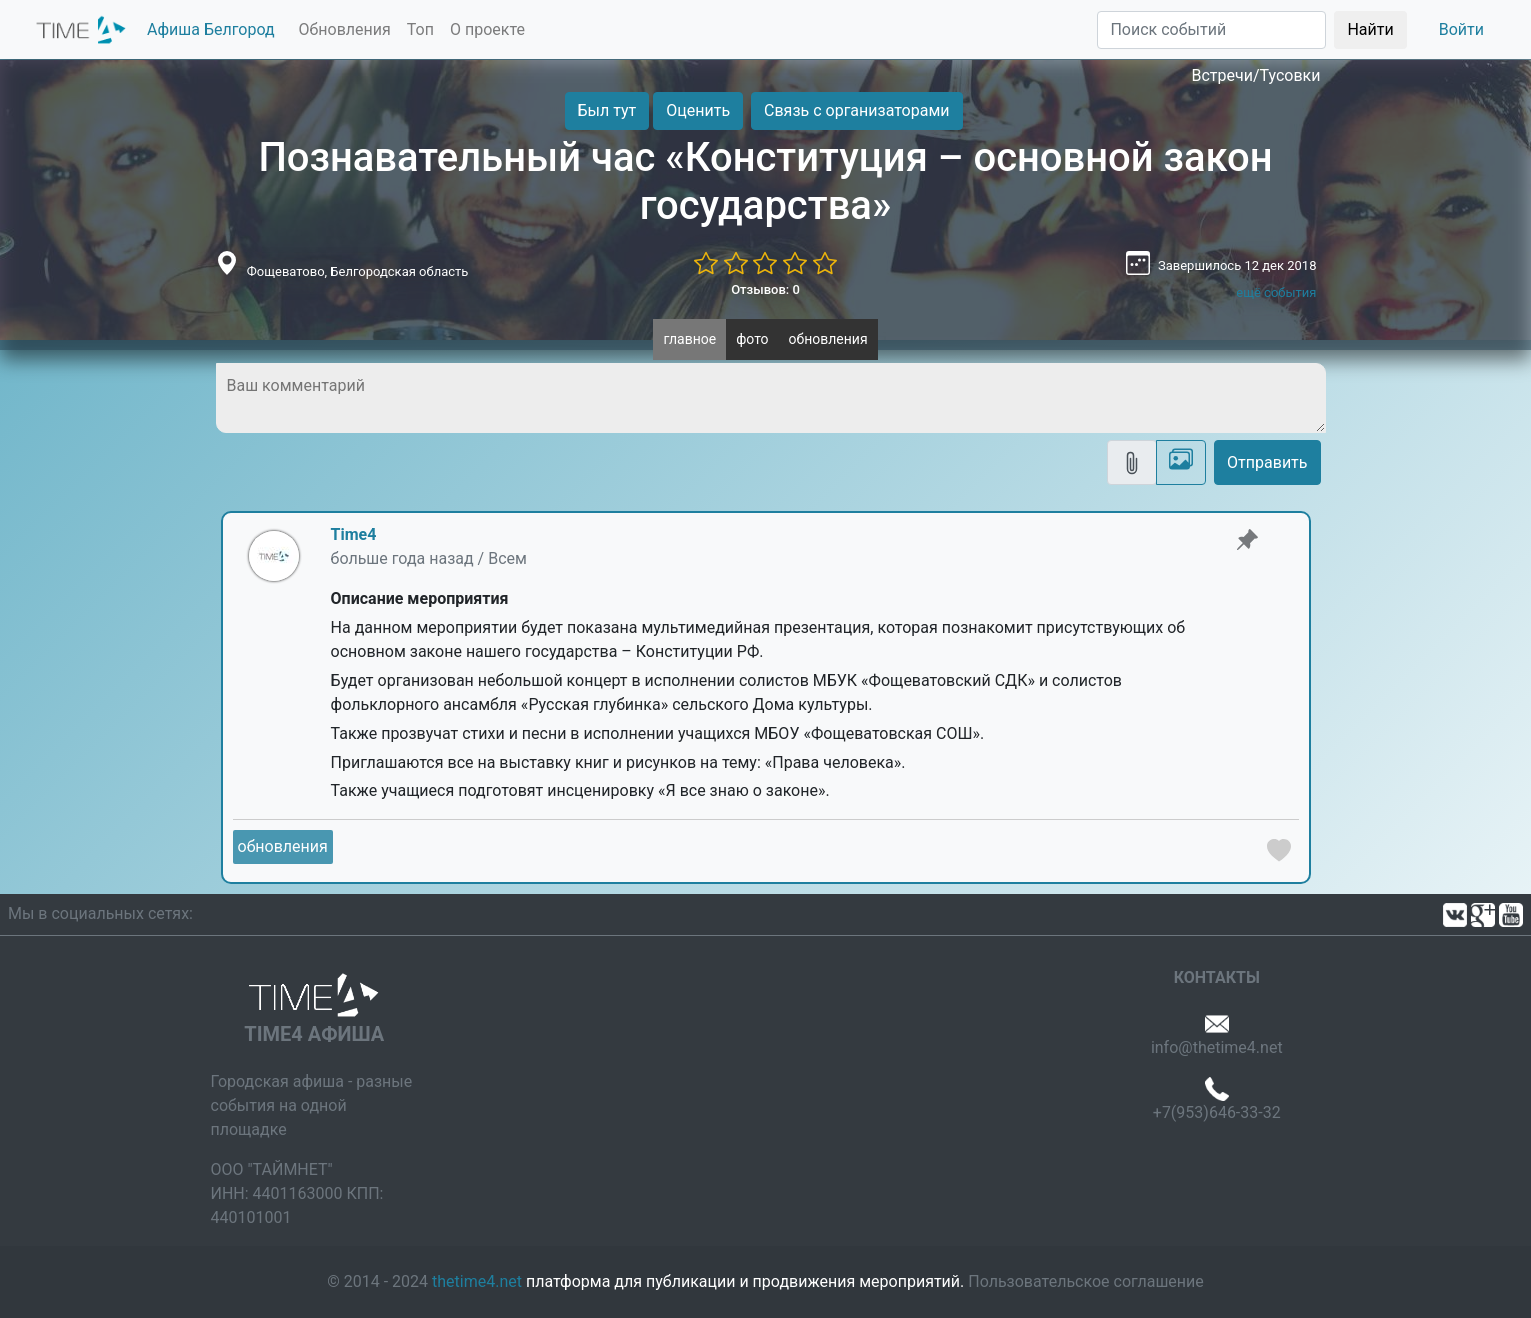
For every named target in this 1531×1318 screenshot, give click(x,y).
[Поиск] (1211, 30)
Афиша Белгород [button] (211, 29)
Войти (1461, 29)
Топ (420, 29)
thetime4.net (477, 1281)
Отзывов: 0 (765, 289)
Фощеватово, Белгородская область (358, 271)
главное (689, 339)
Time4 (354, 534)
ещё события (1276, 292)
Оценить (698, 110)
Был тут (607, 110)
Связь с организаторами (856, 110)
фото (752, 339)
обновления (828, 339)
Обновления (345, 29)
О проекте (487, 29)
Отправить (1267, 462)
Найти (1370, 29)
